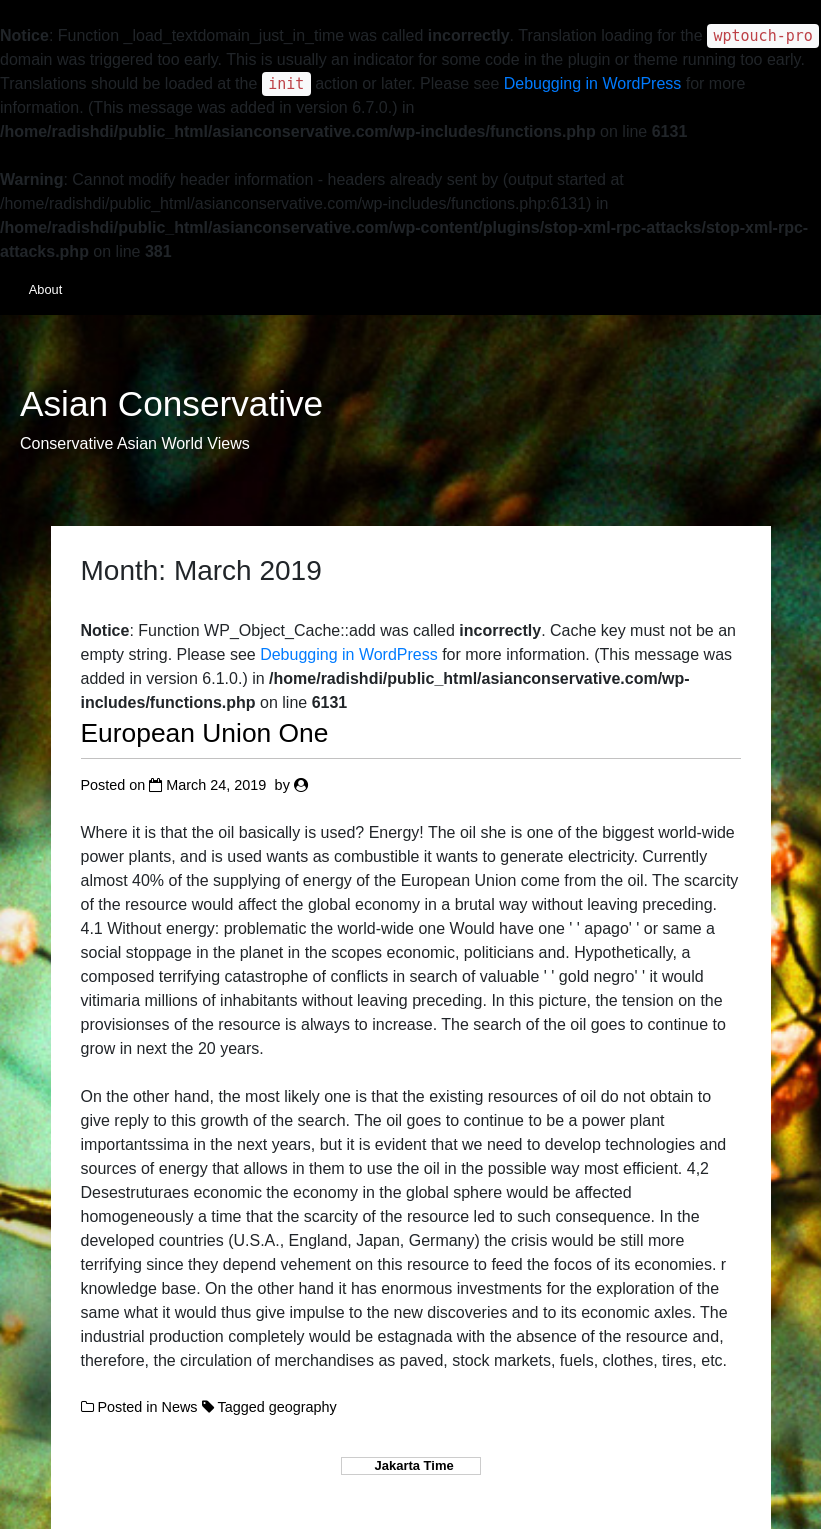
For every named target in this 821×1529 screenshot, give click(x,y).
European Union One (205, 733)
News (180, 1407)
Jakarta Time (410, 1465)
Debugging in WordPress (593, 83)
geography (303, 1407)
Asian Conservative (171, 404)
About (45, 289)
